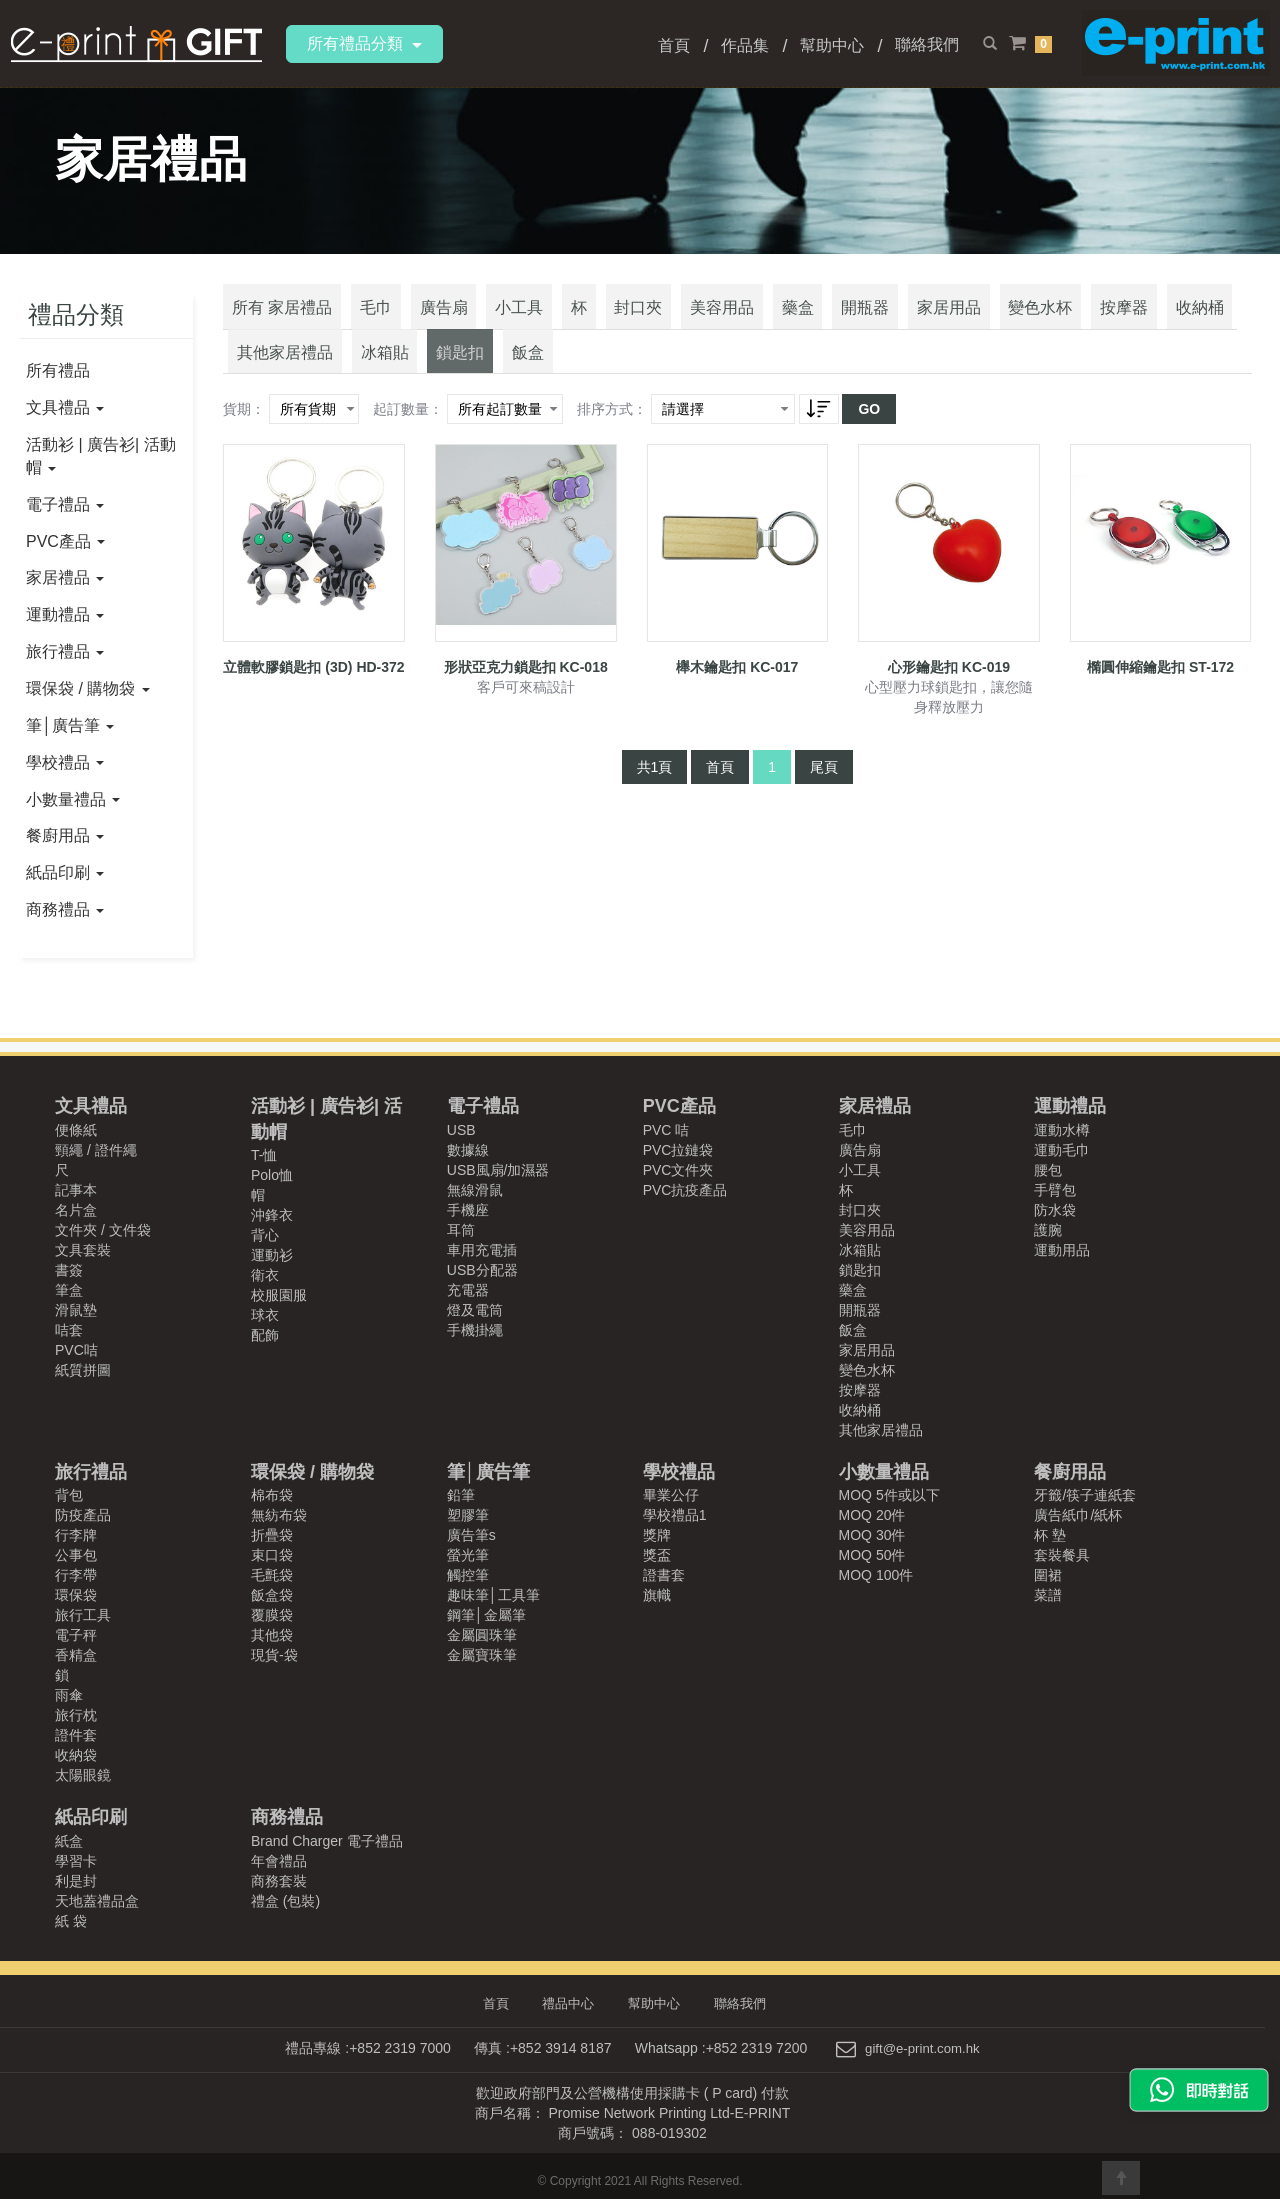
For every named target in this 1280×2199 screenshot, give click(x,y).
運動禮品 (65, 614)
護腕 (1048, 1230)
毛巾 (362, 319)
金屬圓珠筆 (482, 1635)
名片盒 (76, 1210)
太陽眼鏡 (83, 1775)
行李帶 (76, 1575)
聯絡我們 (927, 44)
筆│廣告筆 (70, 725)
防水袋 (1055, 1210)
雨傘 (69, 1695)
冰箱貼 (256, 374)
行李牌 (76, 1535)
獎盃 (657, 1555)
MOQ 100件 (876, 1575)
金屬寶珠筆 (482, 1655)
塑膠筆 (468, 1515)
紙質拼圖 (83, 1370)
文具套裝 (83, 1250)
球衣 (265, 1315)
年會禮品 (279, 1861)
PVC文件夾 (678, 1170)
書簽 (69, 1270)
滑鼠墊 (76, 1310)
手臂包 (1055, 1190)
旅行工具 (83, 1615)
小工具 (486, 319)
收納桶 (1080, 319)
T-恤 (264, 1155)
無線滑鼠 (475, 1190)
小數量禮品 (73, 799)
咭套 (69, 1330)
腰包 (1048, 1170)
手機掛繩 (475, 1330)
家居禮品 (65, 577)
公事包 (76, 1555)
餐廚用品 (65, 835)
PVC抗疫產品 (685, 1190)
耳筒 (461, 1230)
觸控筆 (468, 1575)
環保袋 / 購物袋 (88, 688)
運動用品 (1062, 1250)
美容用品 (660, 319)
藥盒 (726, 319)
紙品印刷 (65, 872)
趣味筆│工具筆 (493, 1595)
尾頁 (824, 787)
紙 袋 (71, 1921)
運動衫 (272, 1255)
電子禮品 (65, 504)
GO (869, 430)
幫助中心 (832, 45)
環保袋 (76, 1595)
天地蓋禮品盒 (97, 1901)
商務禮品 (65, 909)
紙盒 (69, 1841)
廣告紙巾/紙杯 (1078, 1515)
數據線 (468, 1150)
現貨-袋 (274, 1655)
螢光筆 (468, 1555)
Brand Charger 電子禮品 (327, 1841)
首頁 (674, 45)
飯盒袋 (272, 1595)
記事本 (76, 1190)
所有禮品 (58, 370)
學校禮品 (65, 762)
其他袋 (272, 1635)
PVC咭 (76, 1350)
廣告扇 (420, 319)
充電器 (468, 1290)
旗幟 (657, 1595)
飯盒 (380, 374)
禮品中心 (572, 2003)
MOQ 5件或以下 (889, 1495)
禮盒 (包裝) (285, 1901)
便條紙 (76, 1130)
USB (461, 1130)
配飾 (265, 1335)
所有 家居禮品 (277, 319)
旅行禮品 (65, 651)
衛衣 (265, 1275)
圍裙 (1048, 1575)
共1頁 (655, 787)
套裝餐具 (1062, 1555)
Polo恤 (272, 1175)
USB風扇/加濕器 (498, 1170)
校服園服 (279, 1295)
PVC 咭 (666, 1130)
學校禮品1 (675, 1515)
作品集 (745, 45)
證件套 (76, 1735)
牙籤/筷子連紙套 (1085, 1495)
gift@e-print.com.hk (923, 2047)
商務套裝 (279, 1881)
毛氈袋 (272, 1575)
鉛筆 (461, 1495)
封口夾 (586, 319)
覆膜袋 (272, 1615)
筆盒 (69, 1290)
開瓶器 (784, 319)
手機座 (468, 1210)
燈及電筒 (475, 1310)
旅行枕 (76, 1715)
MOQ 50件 (872, 1555)
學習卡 (76, 1861)
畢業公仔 (671, 1495)
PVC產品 (65, 541)
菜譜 (1048, 1595)
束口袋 (272, 1555)
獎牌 (657, 1535)
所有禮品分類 (364, 43)
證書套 (664, 1575)
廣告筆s (471, 1535)
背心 (265, 1235)
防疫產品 (83, 1515)
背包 (69, 1495)
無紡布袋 (279, 1515)
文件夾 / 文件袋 (103, 1230)
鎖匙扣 (322, 374)
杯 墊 (1050, 1535)
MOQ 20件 (872, 1515)
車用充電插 (482, 1250)
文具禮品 (65, 407)
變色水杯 (940, 319)
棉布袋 (272, 1495)
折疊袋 (272, 1535)
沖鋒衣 (272, 1215)
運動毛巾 (1062, 1150)
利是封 (76, 1881)
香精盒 (76, 1655)
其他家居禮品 (1170, 319)
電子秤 (76, 1635)
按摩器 (1014, 319)
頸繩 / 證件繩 (96, 1150)
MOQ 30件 (872, 1535)
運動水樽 (1062, 1130)
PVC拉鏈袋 (678, 1150)
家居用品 (858, 319)
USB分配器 (482, 1270)
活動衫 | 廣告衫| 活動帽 (101, 456)
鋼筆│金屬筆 (486, 1615)
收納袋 (76, 1755)
